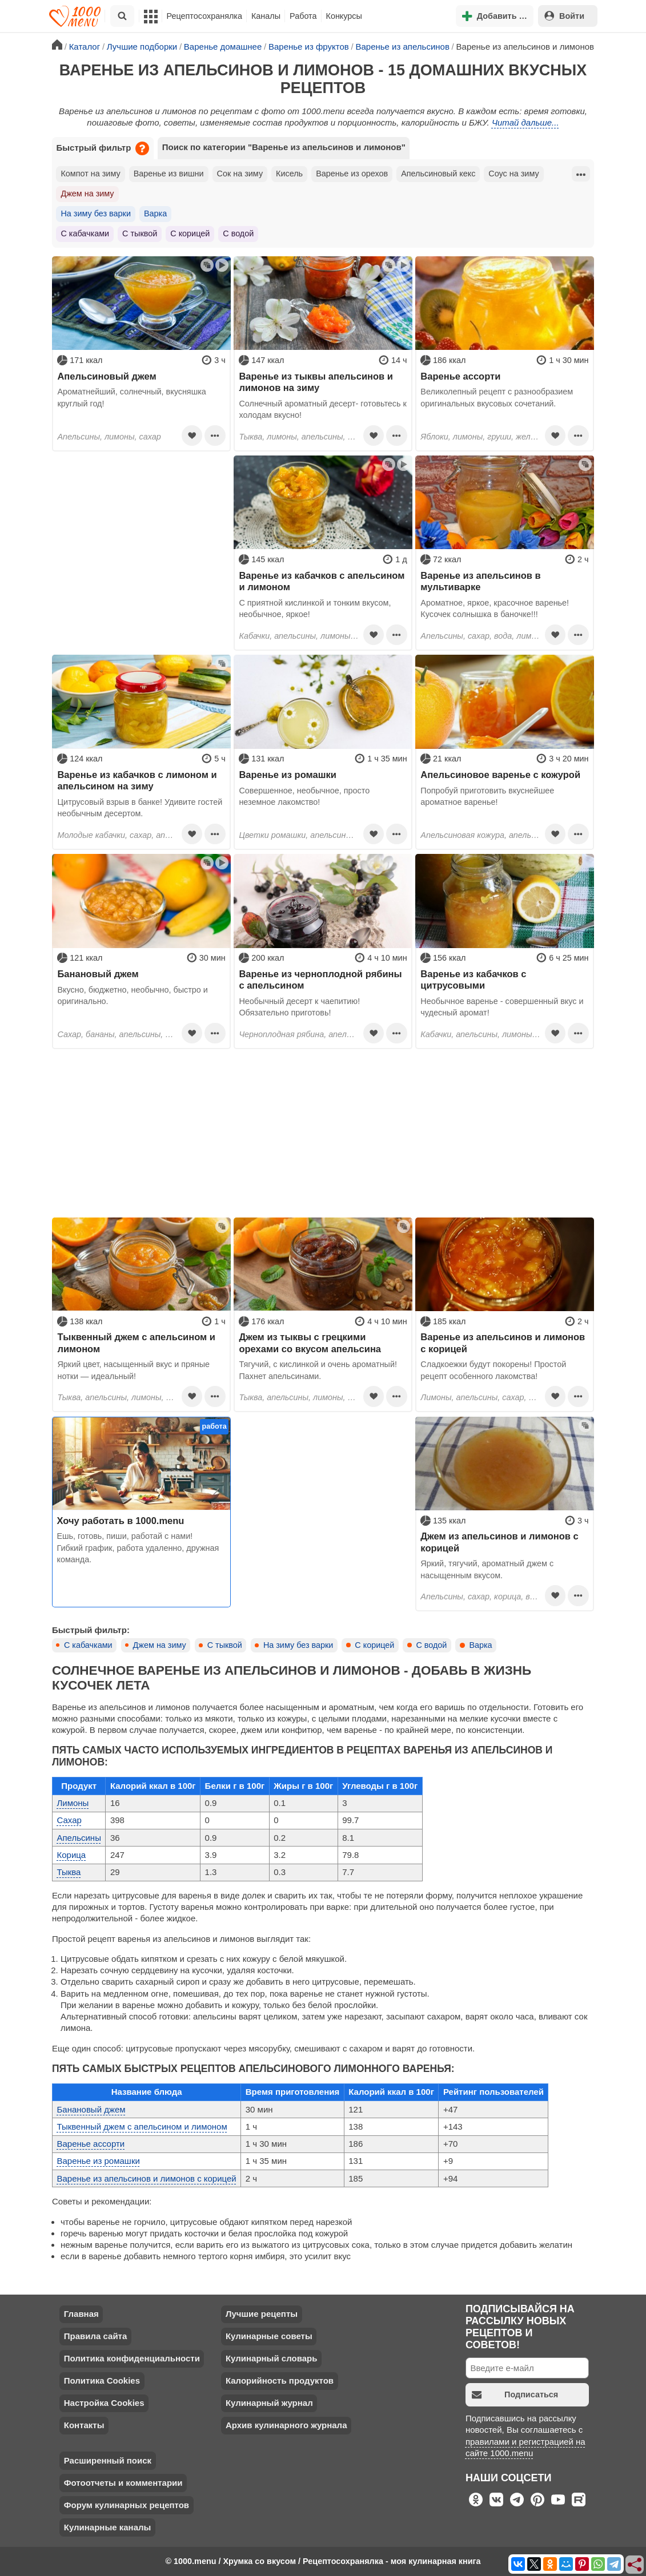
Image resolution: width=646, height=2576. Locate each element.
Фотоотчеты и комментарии (123, 2483)
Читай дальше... (525, 122)
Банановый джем (97, 974)
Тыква (69, 1872)
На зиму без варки (95, 213)
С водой (238, 233)
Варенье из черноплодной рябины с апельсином (320, 979)
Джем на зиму (87, 193)
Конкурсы (344, 16)
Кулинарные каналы (107, 2527)
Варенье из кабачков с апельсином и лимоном (321, 581)
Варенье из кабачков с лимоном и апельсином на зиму (136, 780)
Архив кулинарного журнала (286, 2425)
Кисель (289, 173)
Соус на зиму (513, 173)
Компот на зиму (90, 173)
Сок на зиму (240, 173)
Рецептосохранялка (204, 16)
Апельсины (79, 1838)
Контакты (84, 2425)
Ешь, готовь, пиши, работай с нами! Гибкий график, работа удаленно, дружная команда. (138, 1547)
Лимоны (73, 1803)
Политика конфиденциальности (132, 2358)
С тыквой (139, 233)
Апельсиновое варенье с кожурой (500, 774)
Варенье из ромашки (287, 774)
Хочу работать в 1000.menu (120, 1520)
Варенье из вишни (169, 173)
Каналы (265, 16)
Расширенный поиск (107, 2460)
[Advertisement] (141, 526)
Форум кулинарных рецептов (126, 2505)
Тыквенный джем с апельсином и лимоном (136, 1342)
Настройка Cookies (104, 2403)
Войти (564, 16)
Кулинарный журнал (269, 2403)
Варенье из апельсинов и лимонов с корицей (502, 1342)
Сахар (69, 1820)
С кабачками (85, 233)
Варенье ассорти (460, 376)
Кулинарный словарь (271, 2358)
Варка (155, 213)
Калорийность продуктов (280, 2380)
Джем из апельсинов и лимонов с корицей (499, 1542)
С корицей (190, 233)
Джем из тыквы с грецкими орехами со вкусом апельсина (310, 1342)
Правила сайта (95, 2336)
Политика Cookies (102, 2380)
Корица (71, 1855)
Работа (303, 16)
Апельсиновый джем (106, 376)
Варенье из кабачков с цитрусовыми (473, 979)
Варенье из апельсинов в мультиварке (480, 581)
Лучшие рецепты (262, 2314)
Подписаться (515, 2395)
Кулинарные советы (269, 2336)
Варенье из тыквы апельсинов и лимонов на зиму (316, 382)
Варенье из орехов (352, 173)
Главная (81, 2314)
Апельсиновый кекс (438, 173)
